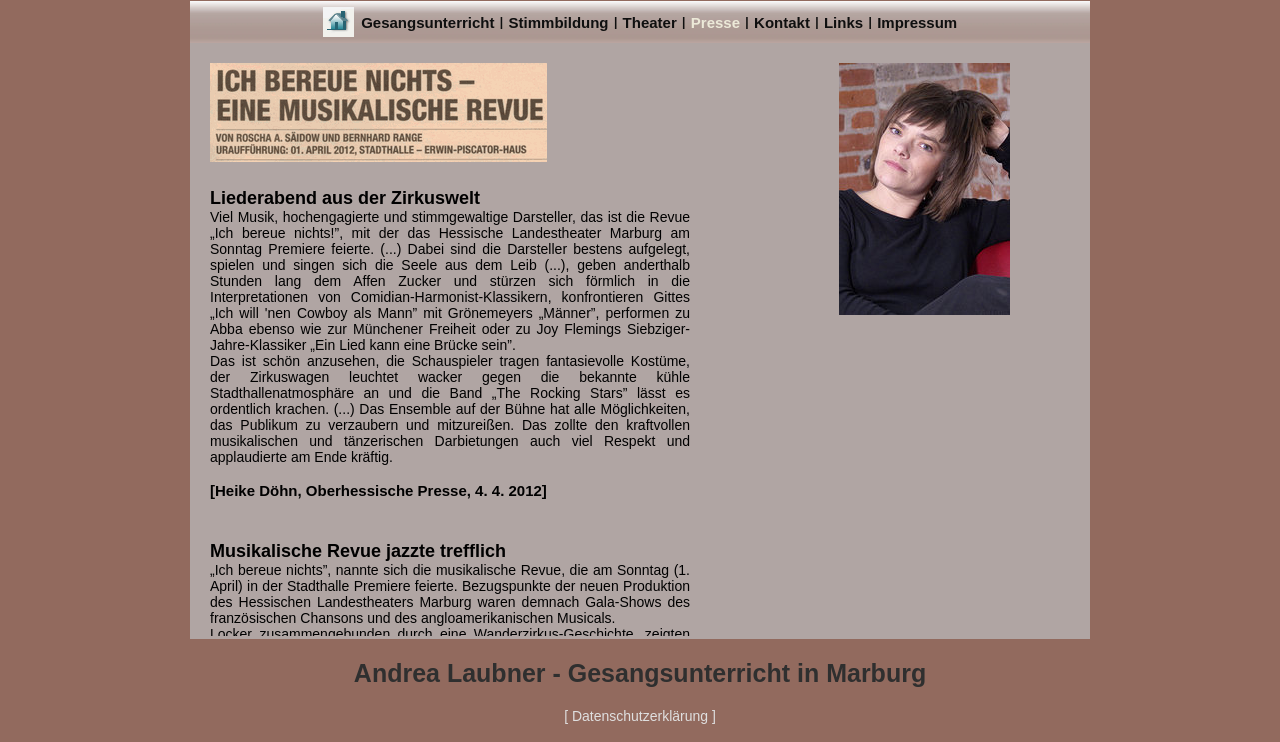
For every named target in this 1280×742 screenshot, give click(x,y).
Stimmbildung (559, 22)
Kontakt (782, 22)
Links (843, 22)
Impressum (917, 22)
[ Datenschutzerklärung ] (640, 716)
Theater (650, 22)
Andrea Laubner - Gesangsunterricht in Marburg (640, 673)
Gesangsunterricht (427, 22)
